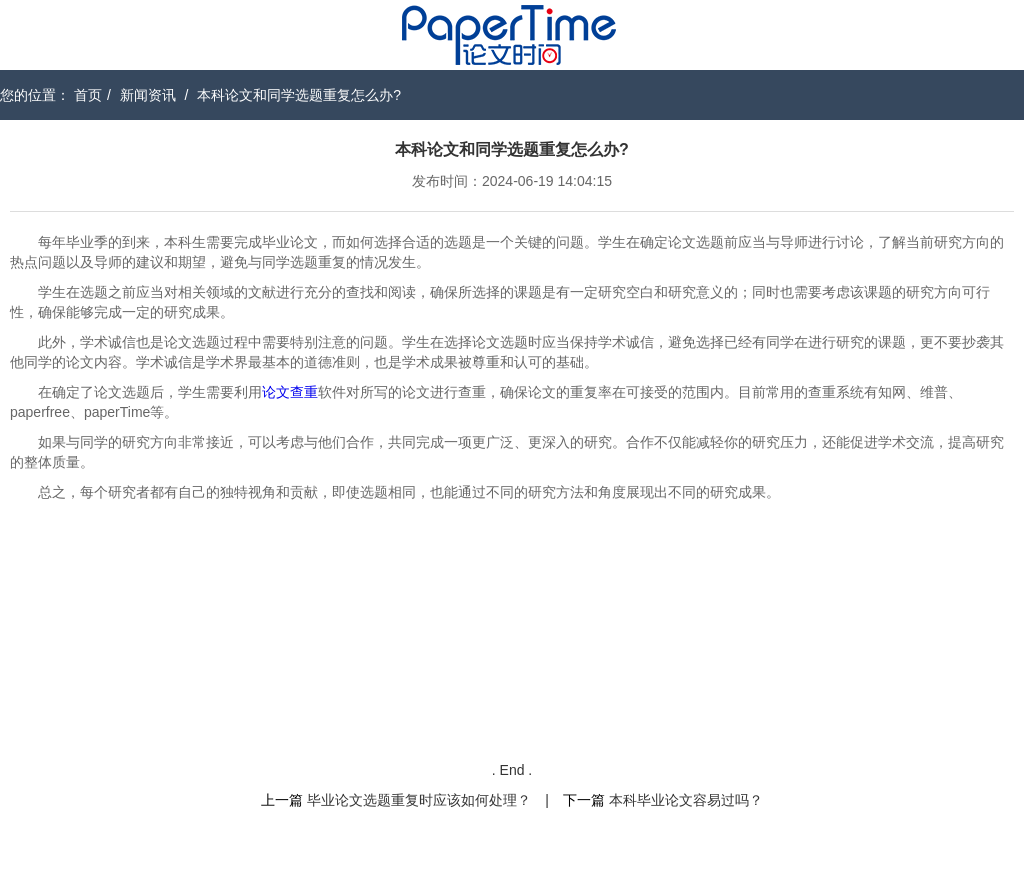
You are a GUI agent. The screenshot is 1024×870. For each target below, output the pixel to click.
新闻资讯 (148, 95)
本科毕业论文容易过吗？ (686, 800)
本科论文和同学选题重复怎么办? (299, 95)
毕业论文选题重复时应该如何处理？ (419, 800)
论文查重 (290, 392)
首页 (88, 95)
